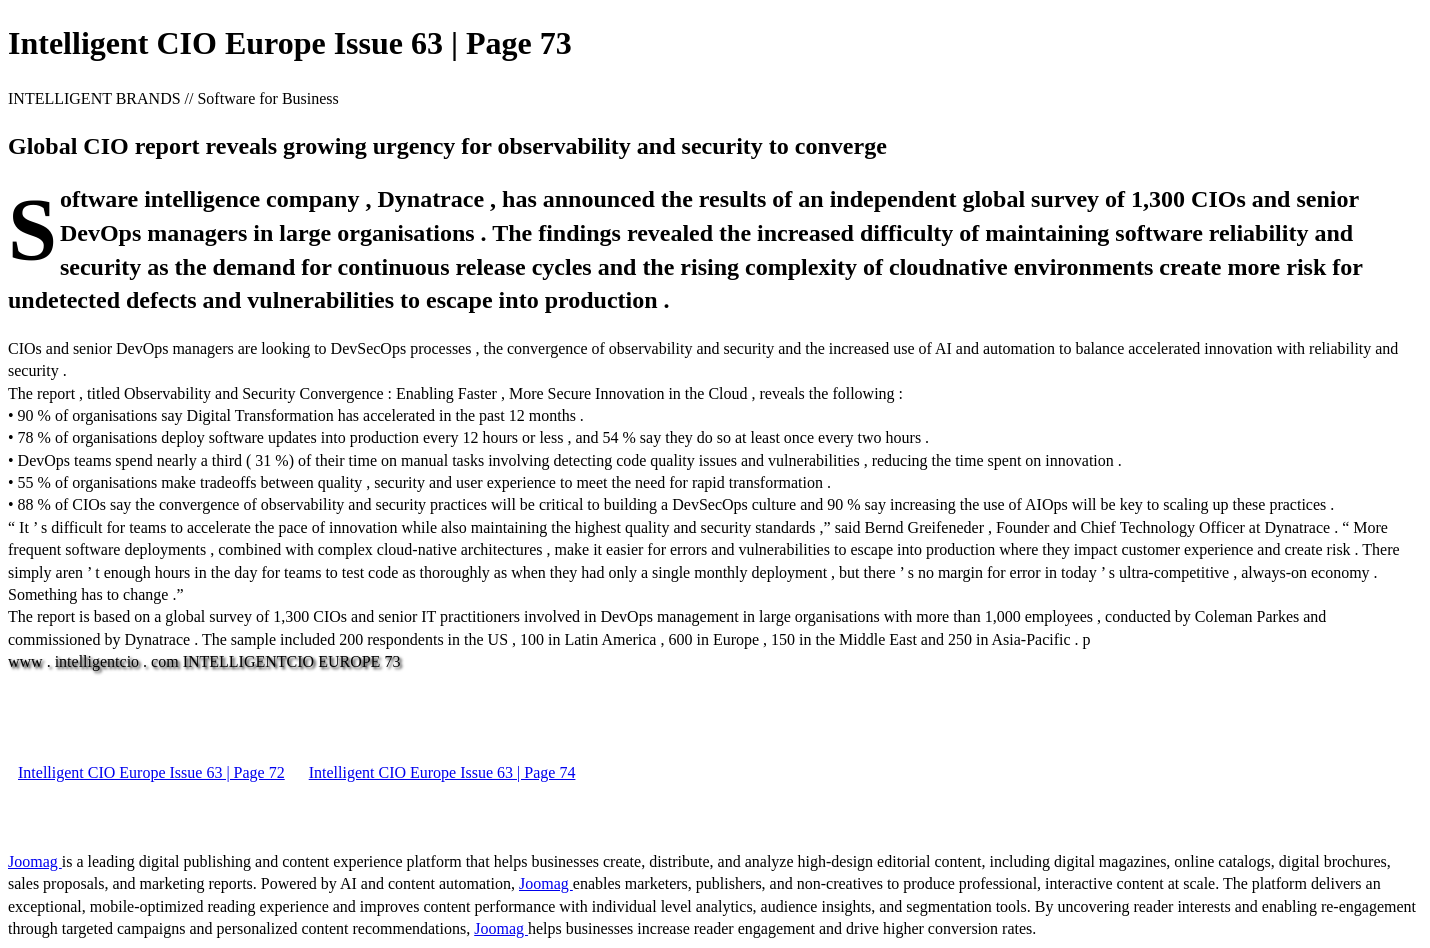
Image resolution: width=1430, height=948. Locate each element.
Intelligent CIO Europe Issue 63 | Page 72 (151, 772)
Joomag (35, 861)
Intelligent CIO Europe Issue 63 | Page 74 (442, 772)
